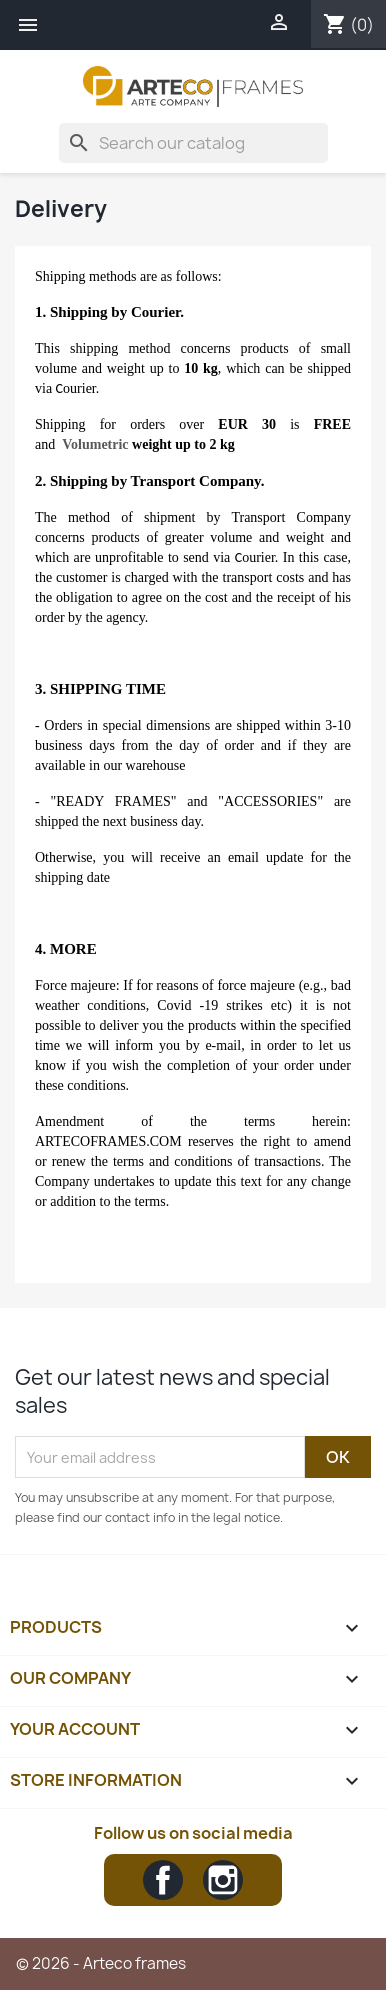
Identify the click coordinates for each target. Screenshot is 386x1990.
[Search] (193, 143)
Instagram (223, 1880)
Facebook (163, 1880)
